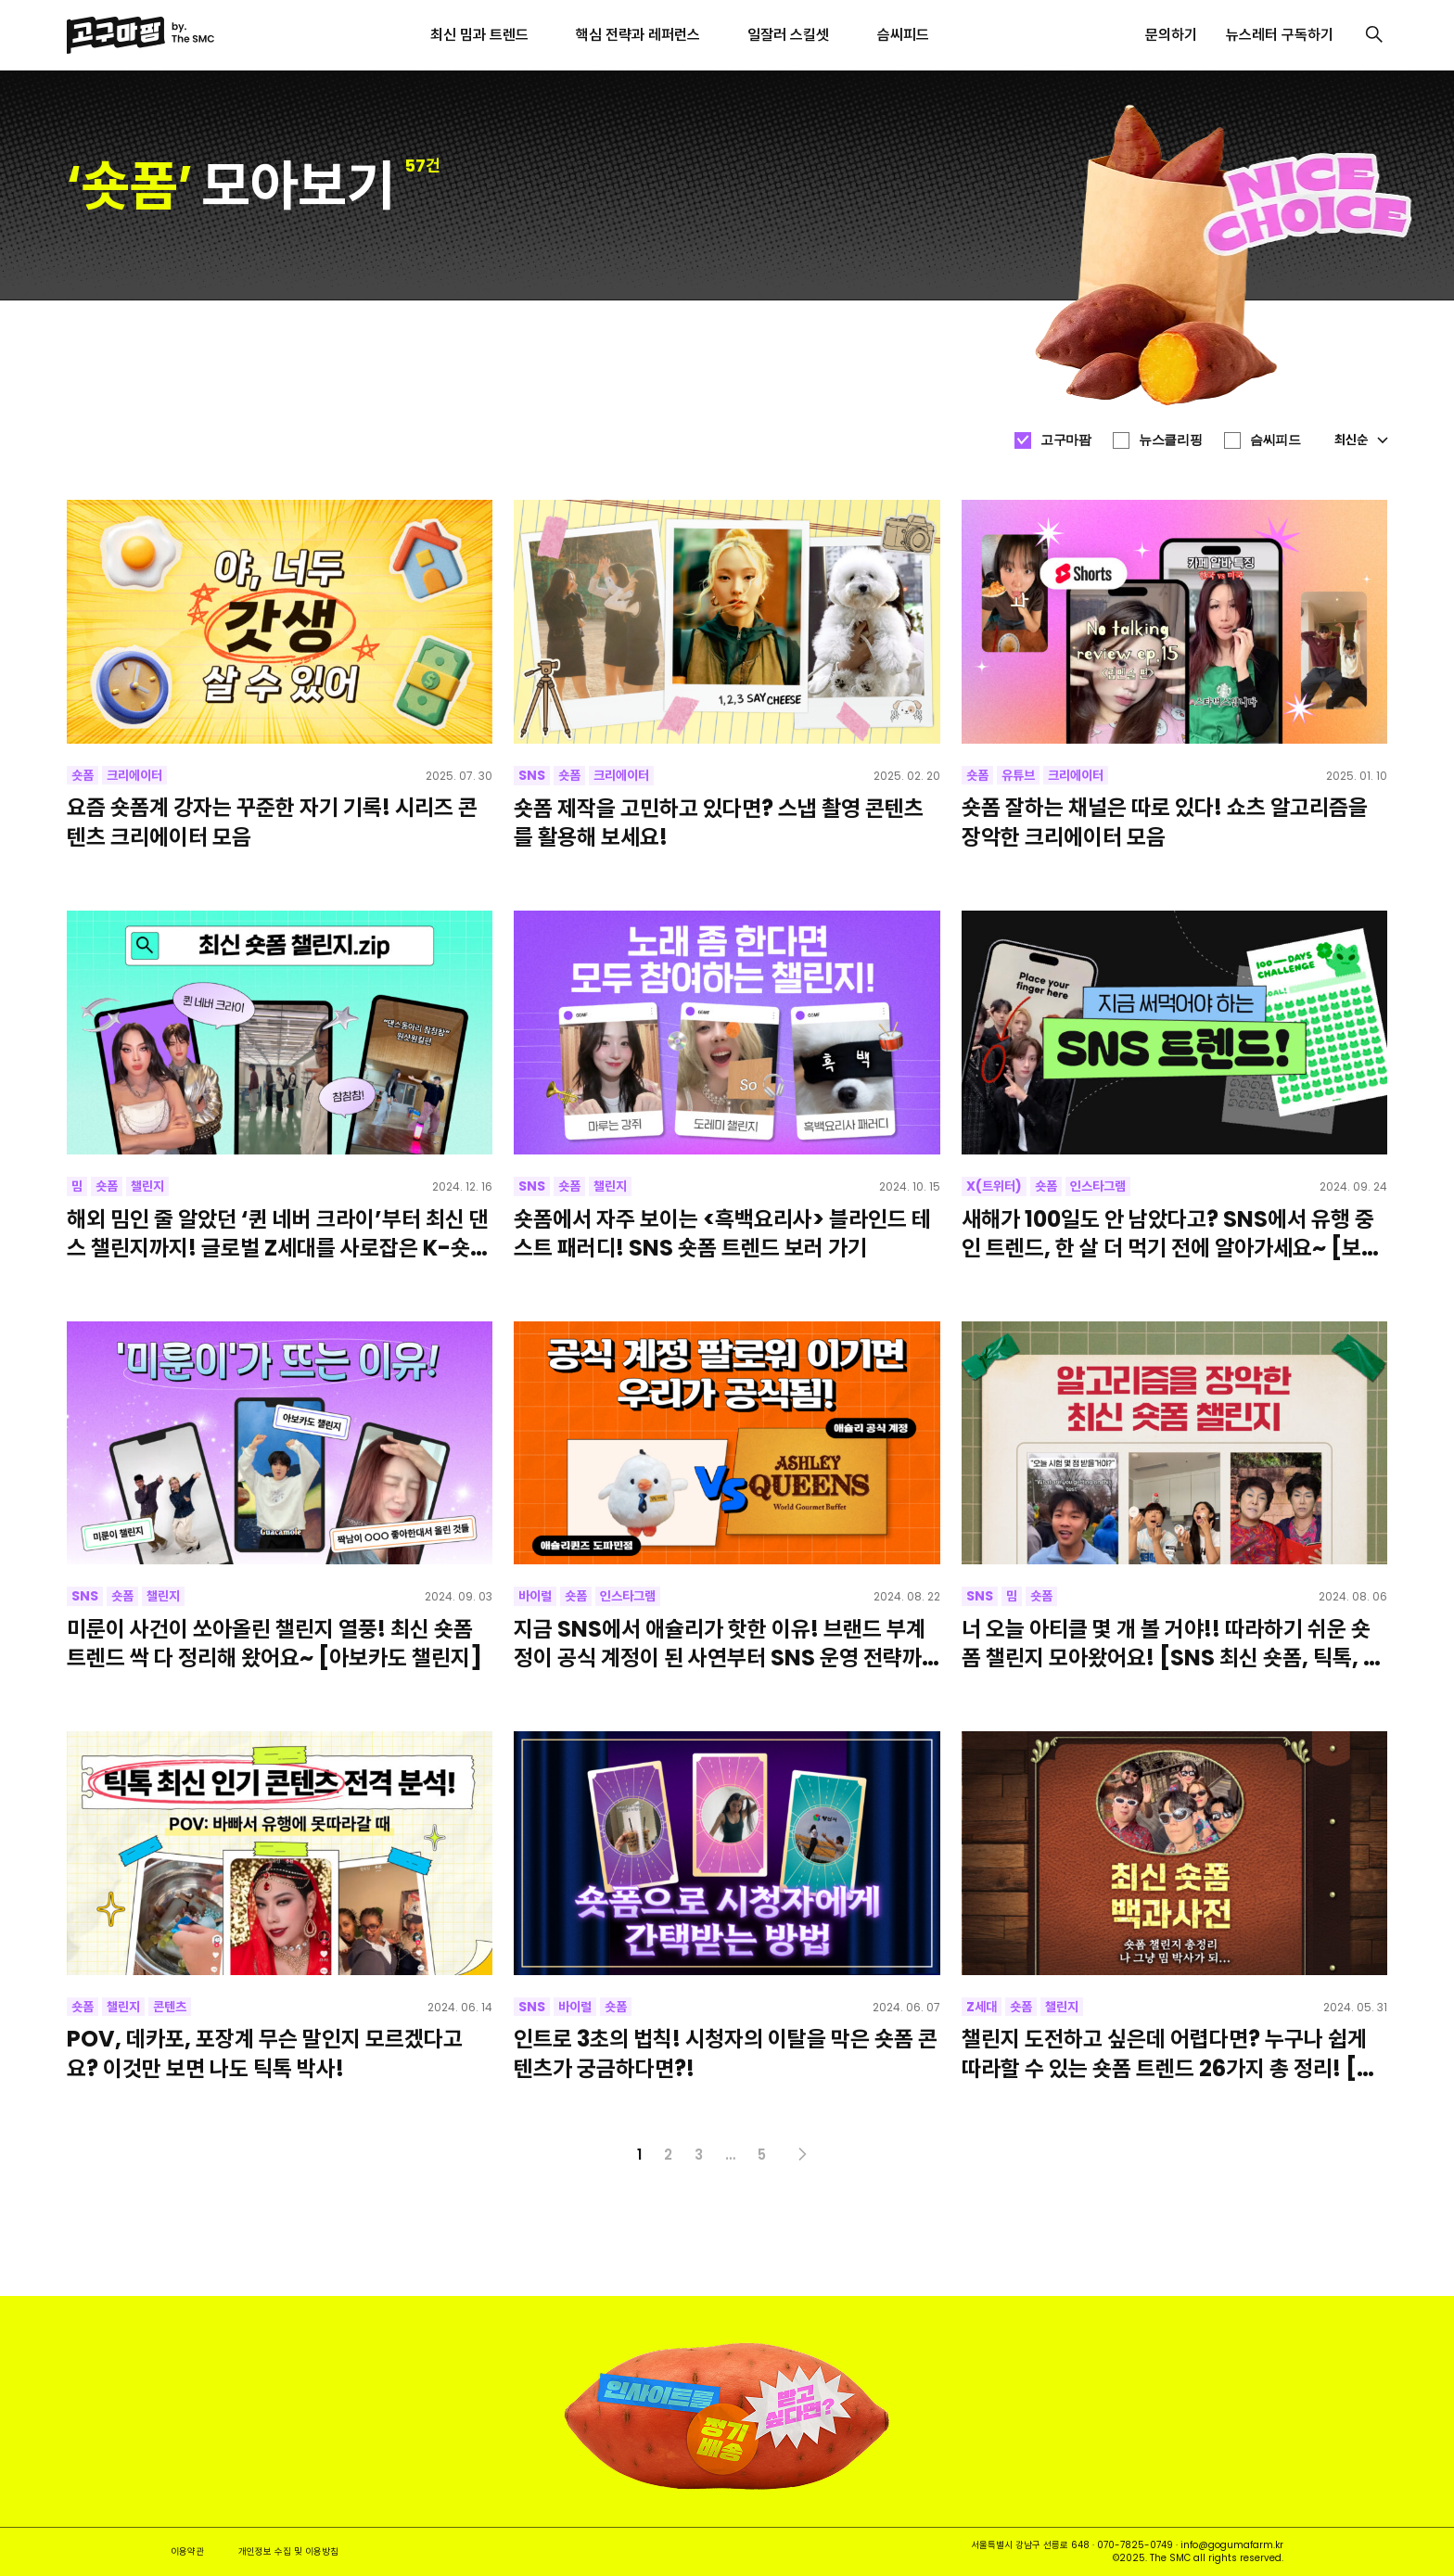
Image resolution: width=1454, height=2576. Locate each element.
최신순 (1361, 439)
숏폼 (82, 775)
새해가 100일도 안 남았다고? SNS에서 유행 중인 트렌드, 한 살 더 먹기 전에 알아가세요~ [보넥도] (1171, 1233)
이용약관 (187, 2551)
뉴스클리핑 (1170, 439)
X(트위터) (994, 1186)
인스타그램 (1098, 1186)
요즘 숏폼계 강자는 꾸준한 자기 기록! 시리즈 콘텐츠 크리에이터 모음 (272, 821)
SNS (531, 775)
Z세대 (981, 2006)
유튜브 (1018, 775)
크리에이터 (134, 775)
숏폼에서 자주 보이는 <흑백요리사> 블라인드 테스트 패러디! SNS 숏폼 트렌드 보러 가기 (722, 1233)
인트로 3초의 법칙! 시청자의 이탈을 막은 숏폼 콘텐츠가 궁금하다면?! (725, 2053)
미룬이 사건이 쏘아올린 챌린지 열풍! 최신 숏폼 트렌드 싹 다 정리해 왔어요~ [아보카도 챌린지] (274, 1643)
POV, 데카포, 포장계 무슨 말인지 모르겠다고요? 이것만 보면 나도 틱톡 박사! (265, 2053)
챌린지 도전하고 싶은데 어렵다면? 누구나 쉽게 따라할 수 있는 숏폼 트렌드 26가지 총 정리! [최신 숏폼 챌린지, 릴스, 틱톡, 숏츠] (1169, 2053)
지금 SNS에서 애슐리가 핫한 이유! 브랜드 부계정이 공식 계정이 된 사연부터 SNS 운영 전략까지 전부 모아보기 (719, 1643)
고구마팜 (1065, 439)
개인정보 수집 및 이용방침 (288, 2551)
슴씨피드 (1275, 439)
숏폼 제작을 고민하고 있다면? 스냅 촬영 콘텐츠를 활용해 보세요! (719, 822)
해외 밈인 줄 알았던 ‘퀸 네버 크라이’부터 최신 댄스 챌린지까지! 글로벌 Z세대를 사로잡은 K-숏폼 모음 (278, 1233)
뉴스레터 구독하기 (1279, 34)
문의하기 (1171, 34)
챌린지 (147, 1186)
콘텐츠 (169, 2006)
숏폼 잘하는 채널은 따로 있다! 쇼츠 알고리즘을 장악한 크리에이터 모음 (1165, 821)
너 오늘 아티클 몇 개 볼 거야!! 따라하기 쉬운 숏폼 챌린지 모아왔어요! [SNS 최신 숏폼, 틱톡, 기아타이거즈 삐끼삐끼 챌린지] (1172, 1643)
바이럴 (535, 1596)
